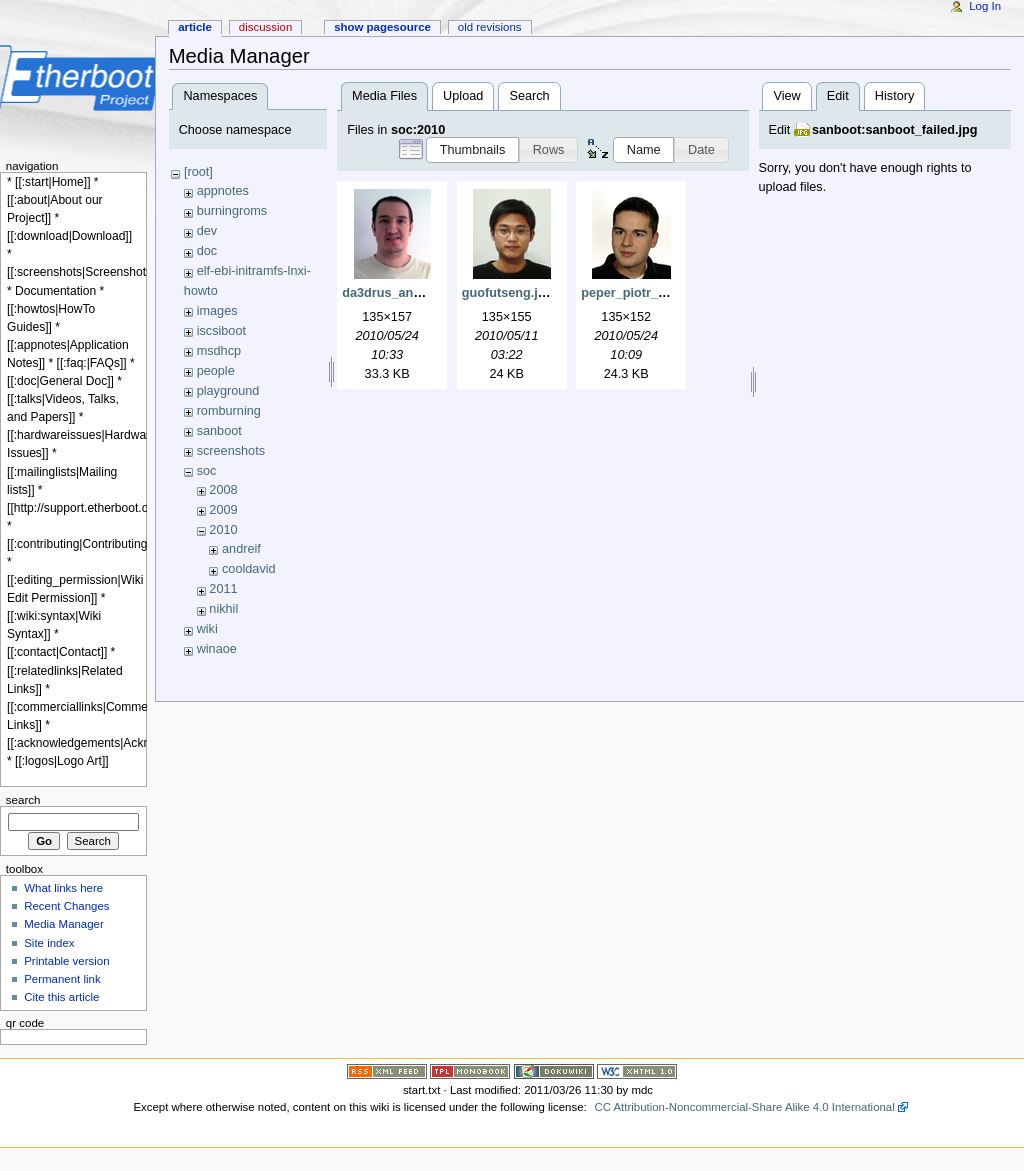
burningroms (232, 211)
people (216, 371)
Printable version (66, 961)
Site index (49, 943)
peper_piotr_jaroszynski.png (667, 293)
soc (207, 471)
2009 (223, 510)
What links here (63, 888)
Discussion (265, 27)
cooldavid (249, 569)
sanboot (219, 431)
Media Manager (64, 924)
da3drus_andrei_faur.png (418, 293)
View (786, 96)
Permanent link (62, 979)
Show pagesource (382, 27)
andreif (241, 549)
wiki (207, 629)
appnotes (223, 191)
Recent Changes (66, 906)
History (894, 96)
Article (195, 27)
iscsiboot (221, 331)
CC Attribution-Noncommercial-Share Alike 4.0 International (744, 1107)
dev (207, 231)
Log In (985, 6)
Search (529, 96)
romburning (229, 411)
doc (207, 251)
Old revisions (490, 27)
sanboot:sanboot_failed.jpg (895, 130)
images (217, 311)
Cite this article (61, 997)
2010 (223, 530)
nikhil (223, 609)
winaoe (217, 649)
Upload (463, 96)
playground (228, 391)
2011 (223, 589)
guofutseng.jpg (508, 293)
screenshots (231, 451)
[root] (198, 172)
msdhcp (219, 351)
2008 (223, 490)
